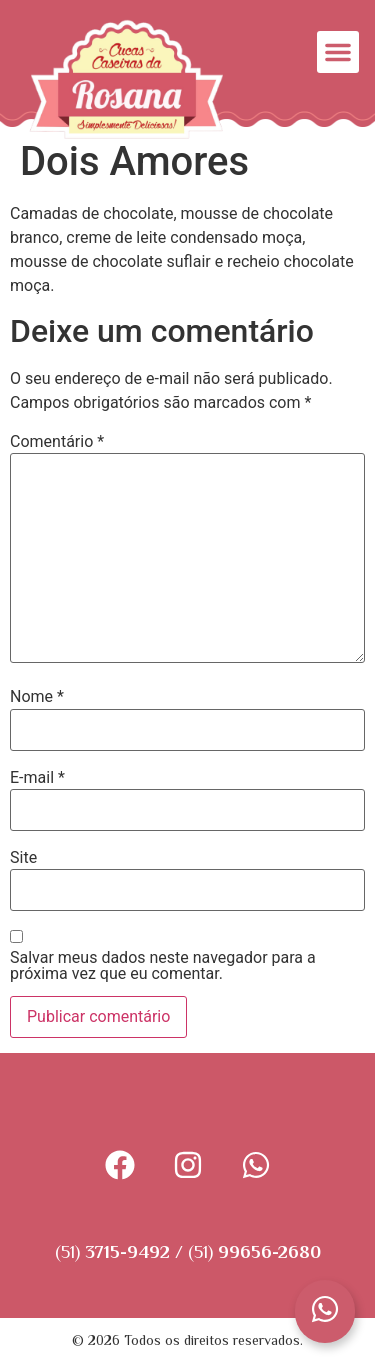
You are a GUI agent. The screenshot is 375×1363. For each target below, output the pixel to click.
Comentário (57, 442)
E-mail (37, 778)
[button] (338, 52)
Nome (37, 697)
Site (23, 858)
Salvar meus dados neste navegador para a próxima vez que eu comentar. (163, 966)
